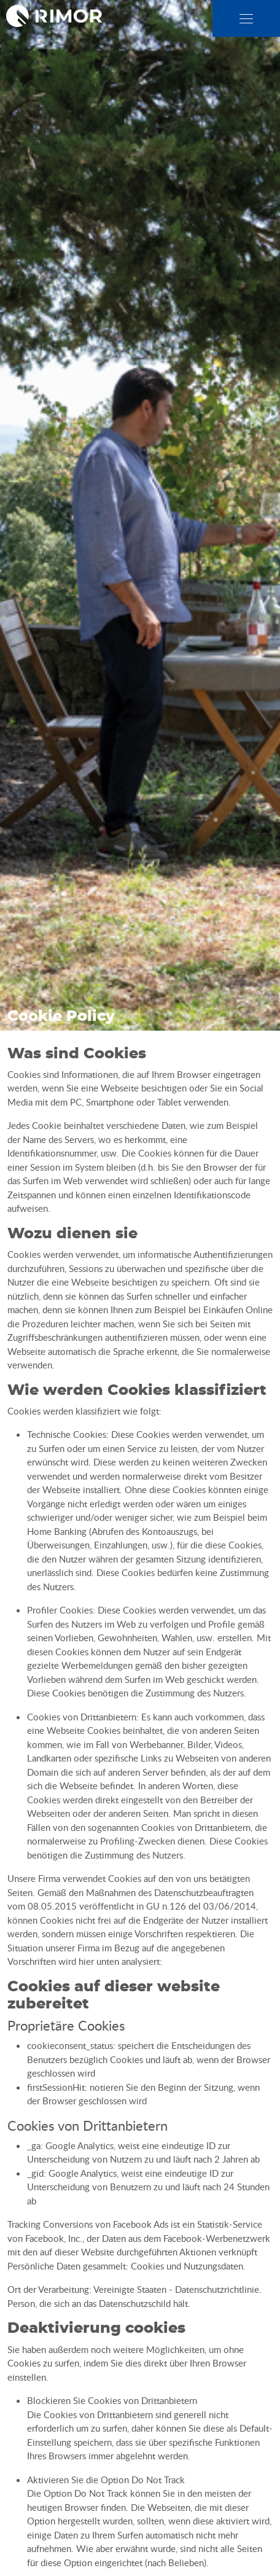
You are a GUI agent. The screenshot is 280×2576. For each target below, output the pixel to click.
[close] (246, 18)
